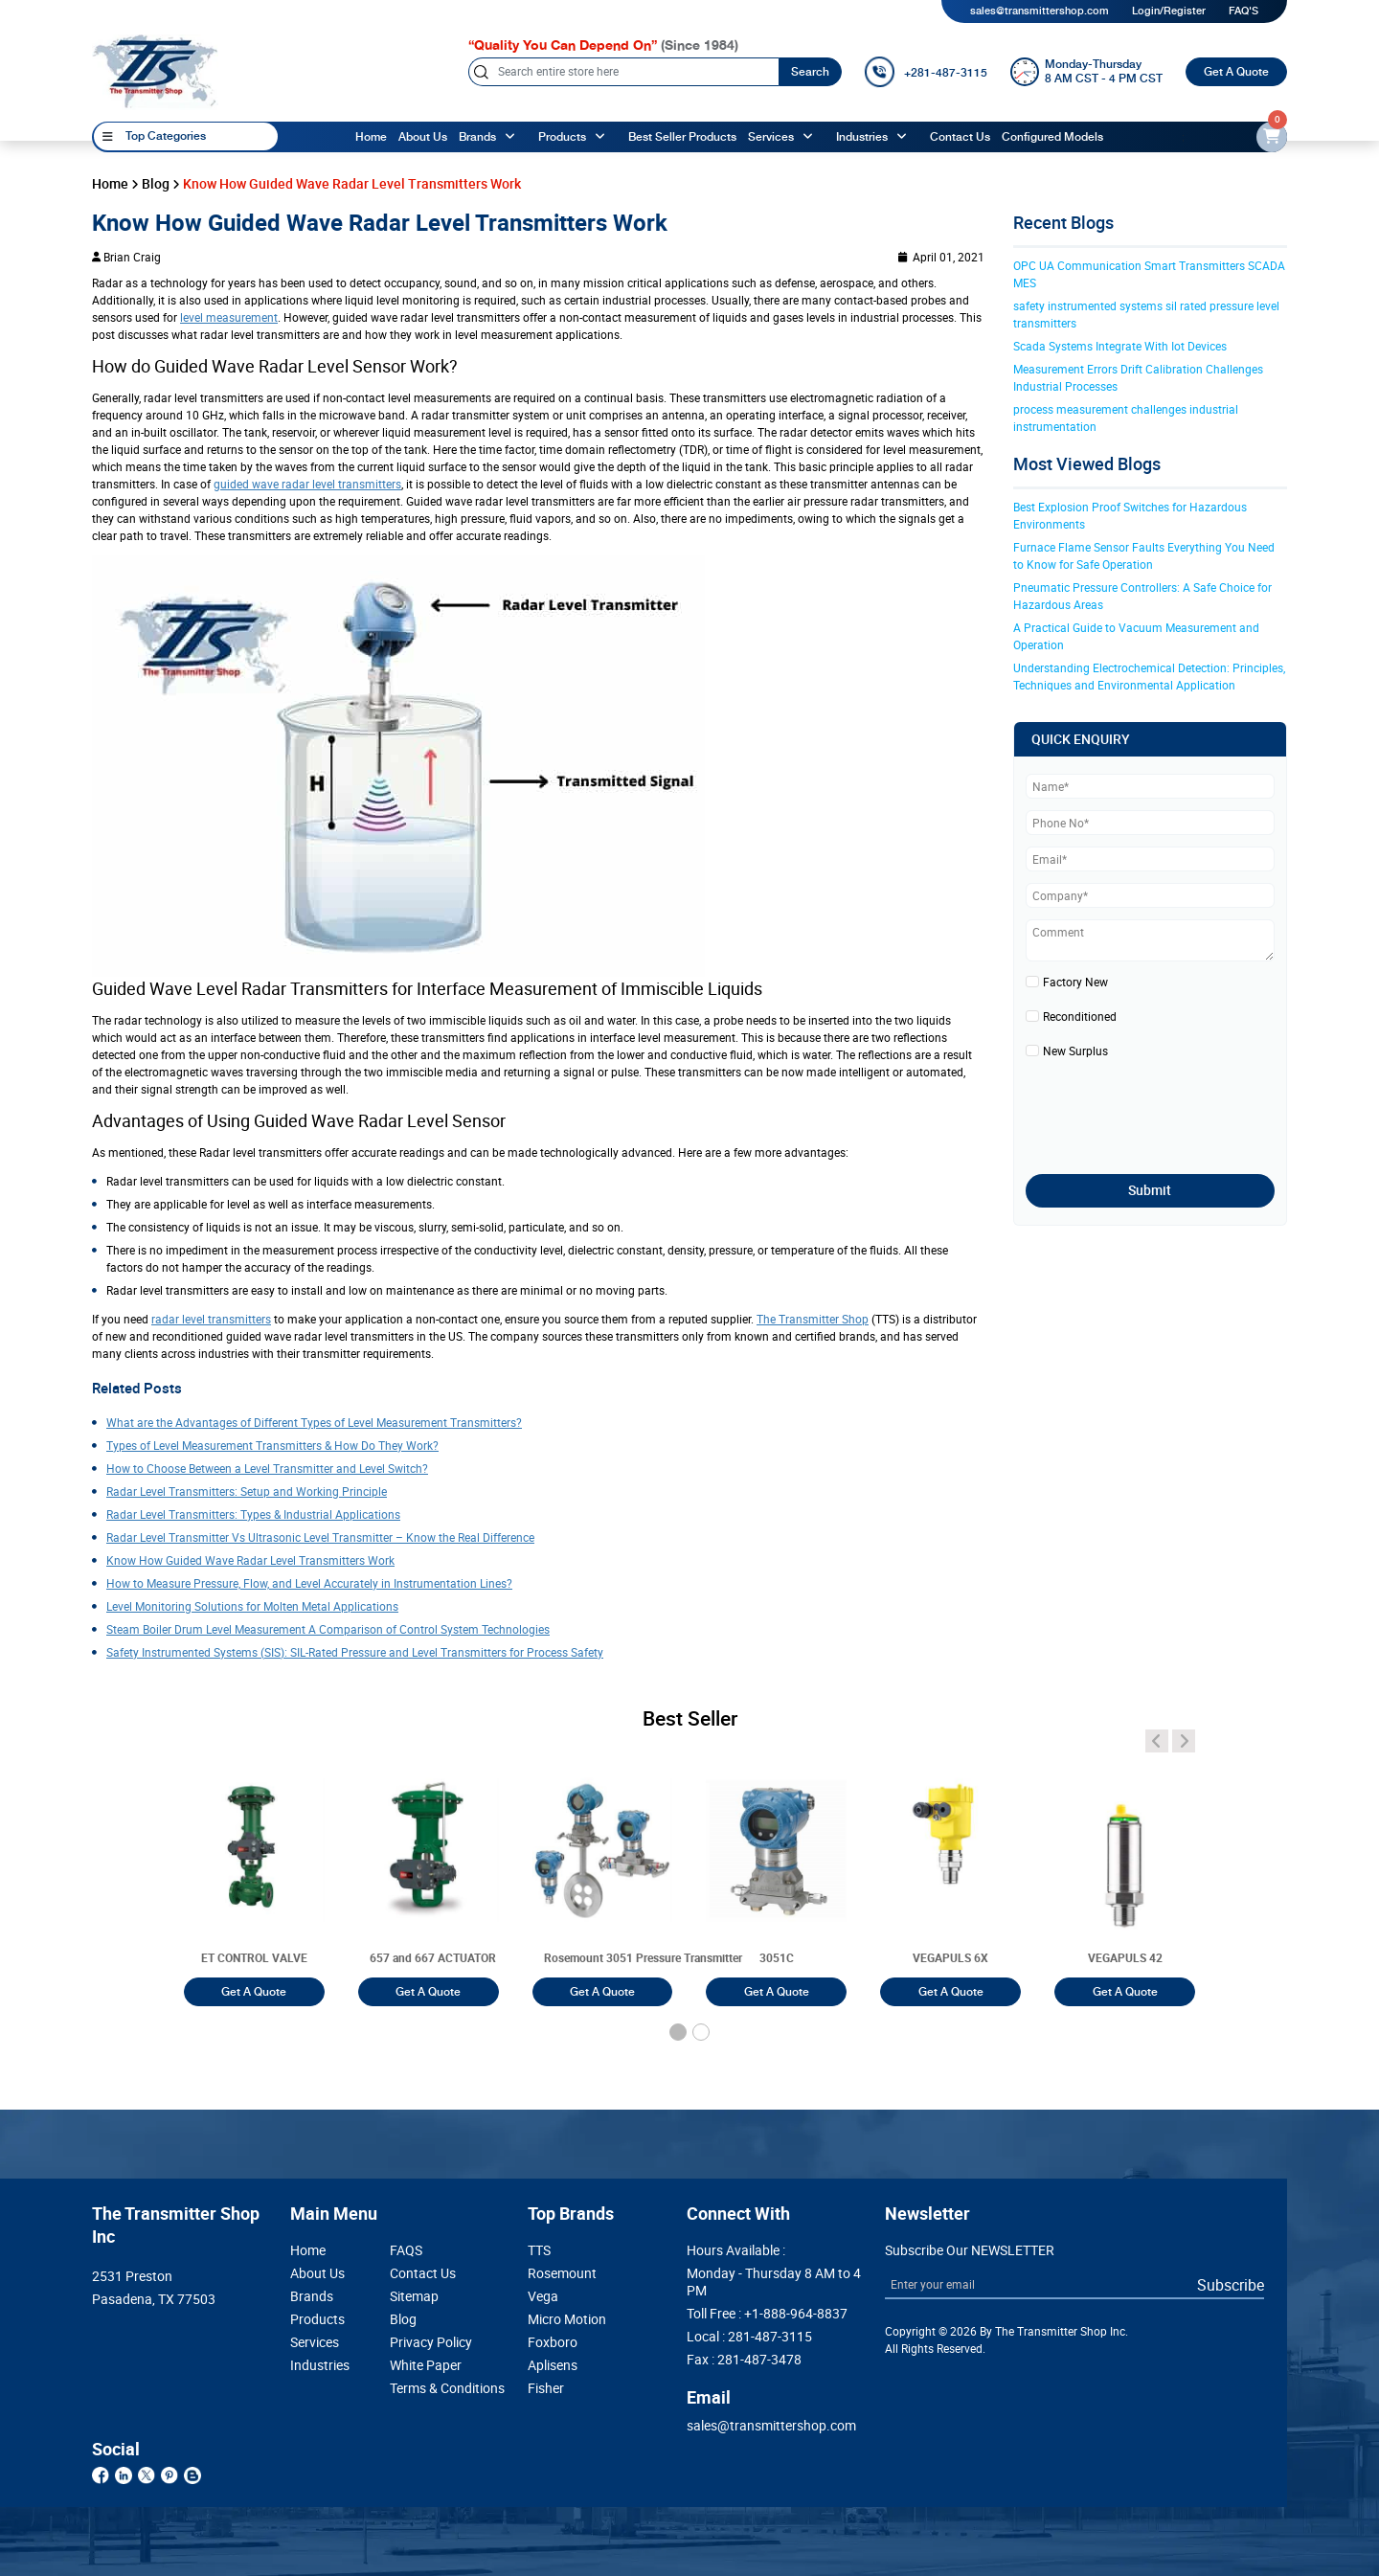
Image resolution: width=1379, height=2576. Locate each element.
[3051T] (254, 1870)
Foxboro (552, 2342)
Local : (749, 2336)
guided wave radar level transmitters (307, 483)
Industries (862, 137)
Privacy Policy (431, 2342)
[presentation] (1138, 1111)
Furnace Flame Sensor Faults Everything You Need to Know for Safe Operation (1145, 555)
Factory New (1075, 981)
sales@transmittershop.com (1039, 11)
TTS (539, 2250)
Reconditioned (1080, 1016)
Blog (403, 2319)
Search (810, 72)
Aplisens (552, 2365)
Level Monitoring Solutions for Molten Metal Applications (252, 1606)
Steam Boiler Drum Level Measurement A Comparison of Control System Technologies (328, 1629)
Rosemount (562, 2273)
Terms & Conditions (431, 2388)
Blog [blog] (156, 183)
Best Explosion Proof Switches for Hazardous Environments (1131, 515)
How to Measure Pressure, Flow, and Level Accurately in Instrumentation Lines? (309, 1583)
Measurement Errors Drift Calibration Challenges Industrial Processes (1139, 377)
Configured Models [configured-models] (1052, 137)
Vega (543, 2296)
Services (771, 137)
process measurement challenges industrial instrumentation (1127, 417)
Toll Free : (767, 2313)
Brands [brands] (477, 137)
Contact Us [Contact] (960, 137)
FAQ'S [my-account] (1243, 11)
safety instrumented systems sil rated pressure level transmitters (1147, 314)
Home (371, 137)
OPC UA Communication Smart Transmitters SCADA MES (1150, 274)
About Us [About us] (422, 137)
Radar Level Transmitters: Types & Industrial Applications (253, 1514)
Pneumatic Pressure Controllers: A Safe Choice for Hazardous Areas (1144, 595)
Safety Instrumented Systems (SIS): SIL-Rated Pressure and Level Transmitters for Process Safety (354, 1652)
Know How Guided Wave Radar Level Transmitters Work (250, 1560)
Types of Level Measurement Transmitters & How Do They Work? (272, 1445)
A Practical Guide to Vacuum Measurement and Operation (1137, 636)
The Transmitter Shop (813, 1318)
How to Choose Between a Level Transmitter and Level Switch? (267, 1468)
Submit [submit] (1149, 1190)
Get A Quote (1236, 72)
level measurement (229, 317)
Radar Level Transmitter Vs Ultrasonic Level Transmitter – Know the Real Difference (320, 1537)
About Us (317, 2273)
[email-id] (1271, 137)
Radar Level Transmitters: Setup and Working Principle (246, 1491)
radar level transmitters (211, 1318)
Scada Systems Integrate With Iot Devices (1120, 345)
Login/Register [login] (1169, 11)
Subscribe (1230, 2284)
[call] (925, 71)
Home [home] (110, 183)
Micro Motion (567, 2319)
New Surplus (1075, 1050)
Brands (311, 2296)
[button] (678, 2032)
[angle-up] (513, 137)
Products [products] (562, 137)
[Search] (623, 71)
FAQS (406, 2250)
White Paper (426, 2365)
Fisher (546, 2388)
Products (317, 2319)
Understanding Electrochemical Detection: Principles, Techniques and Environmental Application (1150, 676)
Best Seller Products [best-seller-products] (682, 137)
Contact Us (423, 2273)
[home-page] (155, 71)
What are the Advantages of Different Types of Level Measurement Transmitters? (314, 1422)
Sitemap (414, 2296)
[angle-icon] (1156, 1740)
